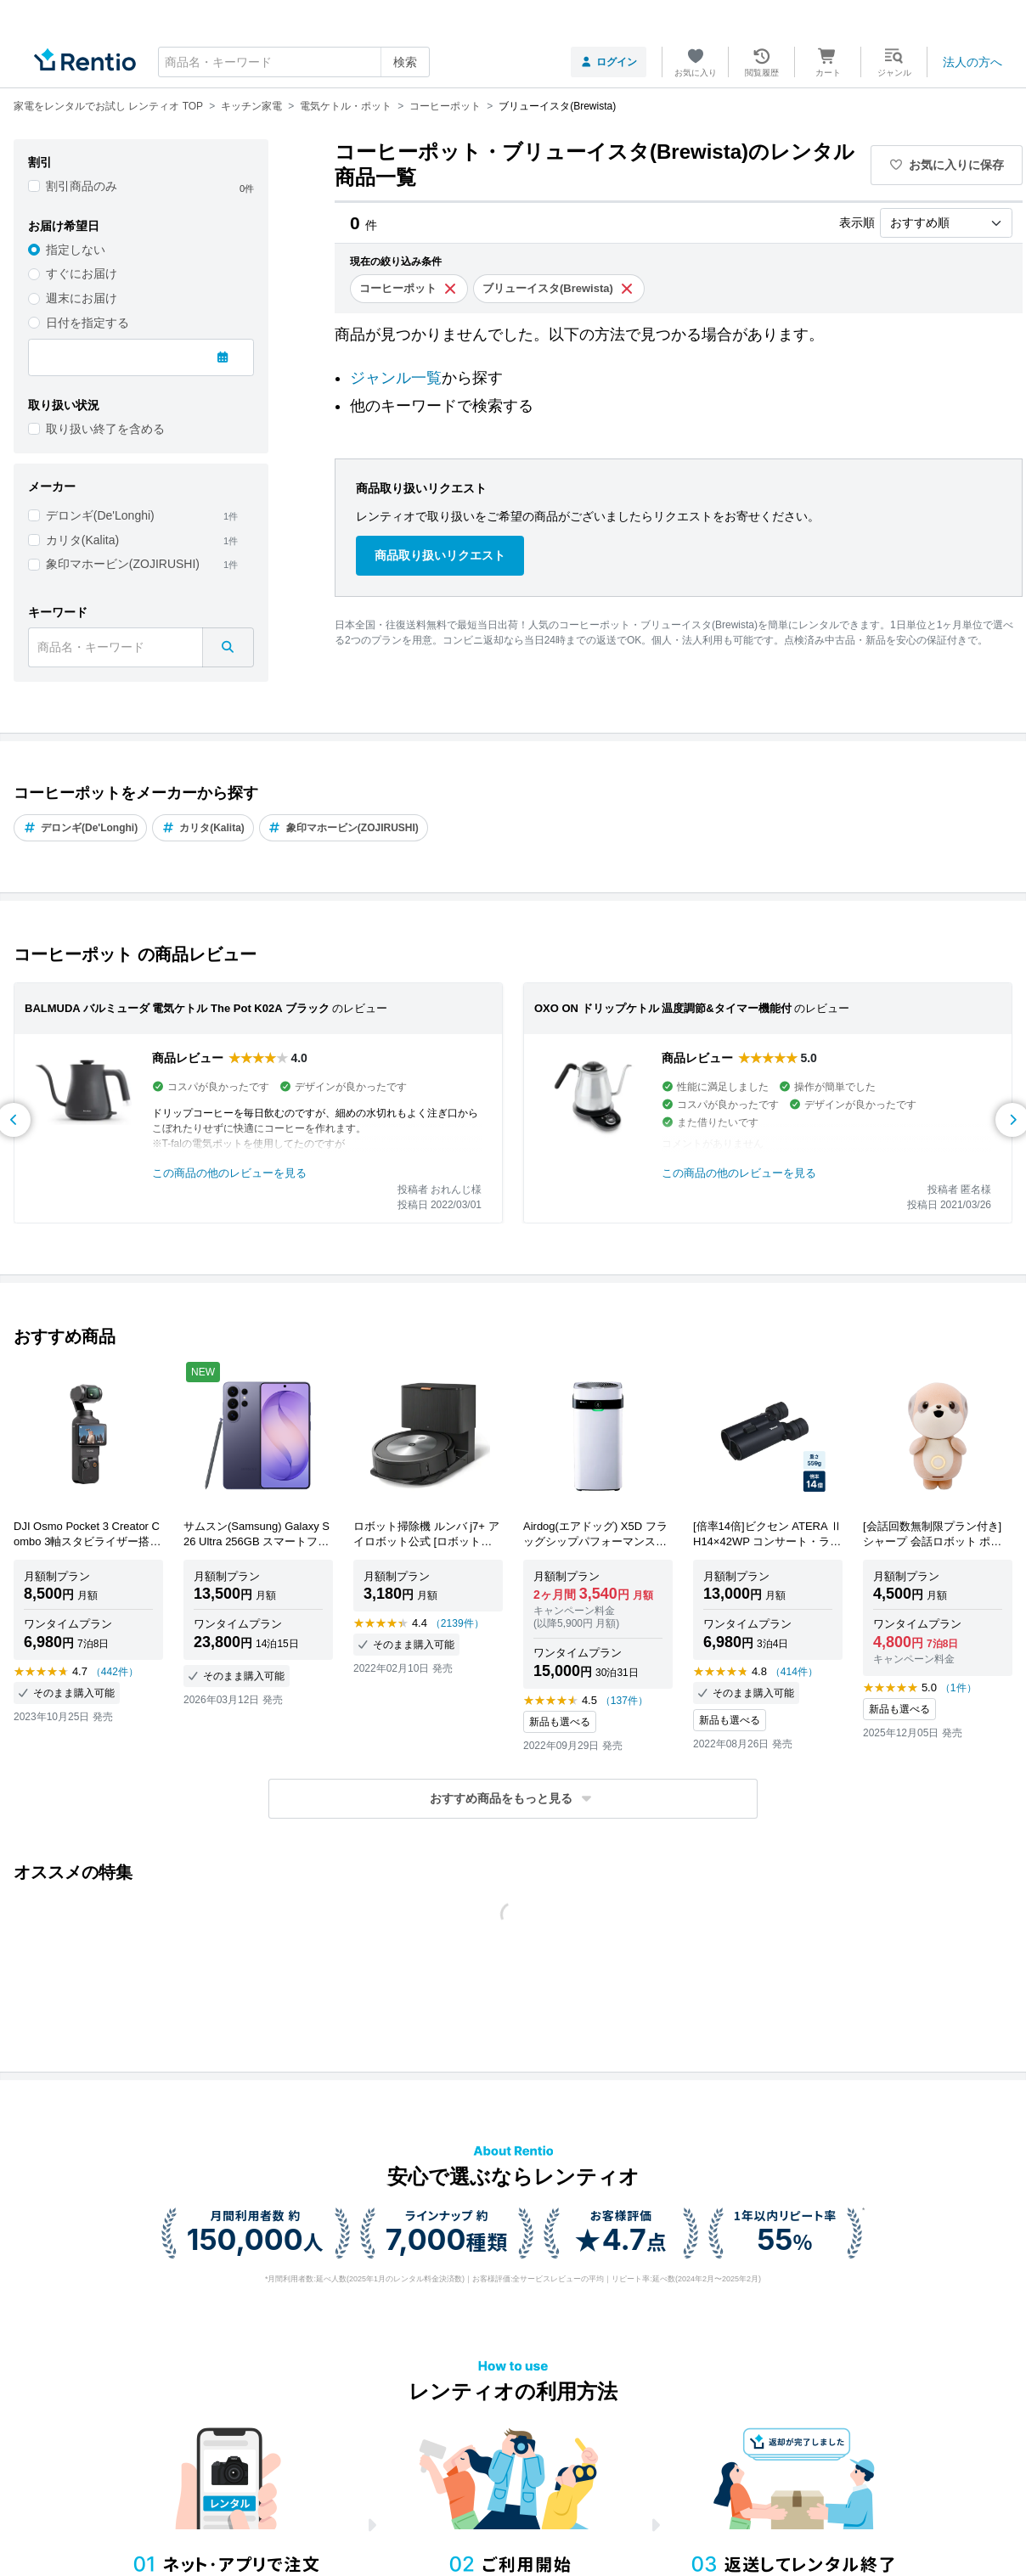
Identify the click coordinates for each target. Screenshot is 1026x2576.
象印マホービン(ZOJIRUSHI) (123, 564)
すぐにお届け (81, 273)
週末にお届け (81, 298)
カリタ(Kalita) (82, 540)
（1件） (958, 1688)
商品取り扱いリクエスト (440, 555)
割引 (40, 162)
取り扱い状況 (63, 405)
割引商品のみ (81, 186)
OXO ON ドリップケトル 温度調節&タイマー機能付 (663, 1008)
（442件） (114, 1672)
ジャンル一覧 (396, 377)
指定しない (75, 249)
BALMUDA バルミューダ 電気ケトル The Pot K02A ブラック (177, 1008)
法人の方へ (972, 62)
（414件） (794, 1672)
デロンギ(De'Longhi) (100, 515)
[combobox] (294, 62)
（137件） (624, 1701)
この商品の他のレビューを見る (229, 1173)
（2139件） (457, 1623)
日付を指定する (87, 322)
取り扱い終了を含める (105, 429)
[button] (513, 1799)
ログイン (608, 62)
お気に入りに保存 (947, 165)
